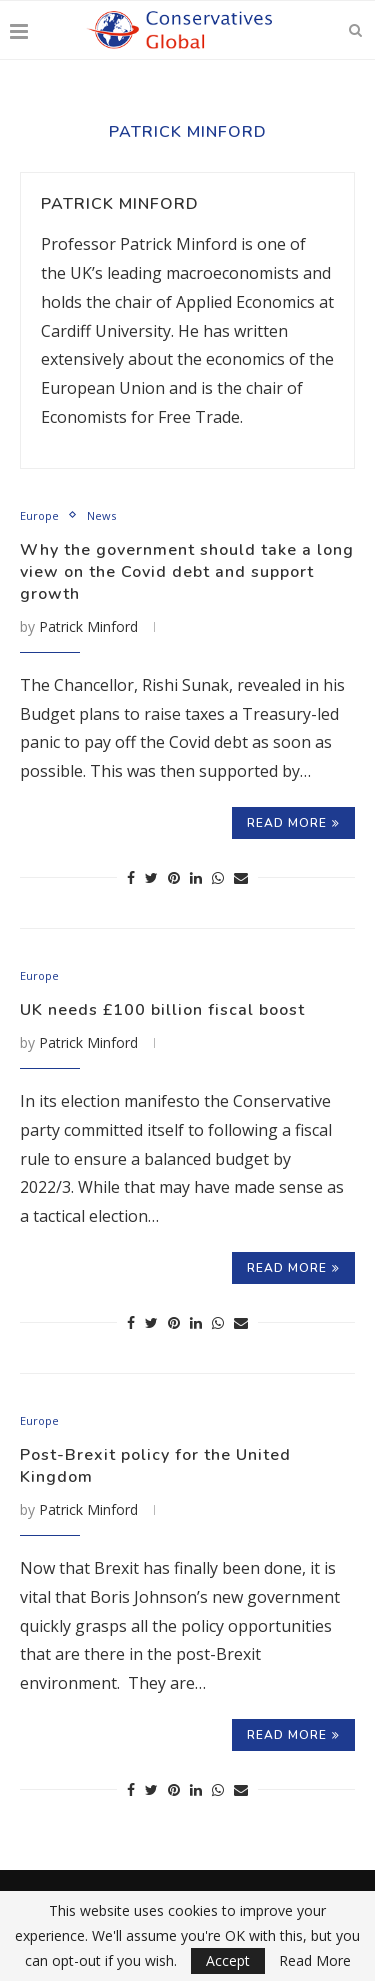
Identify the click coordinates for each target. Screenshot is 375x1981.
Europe (39, 515)
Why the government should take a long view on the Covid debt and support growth (187, 572)
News (101, 515)
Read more (293, 823)
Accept (228, 1960)
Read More (315, 1961)
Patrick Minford (120, 204)
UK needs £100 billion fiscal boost (162, 1010)
